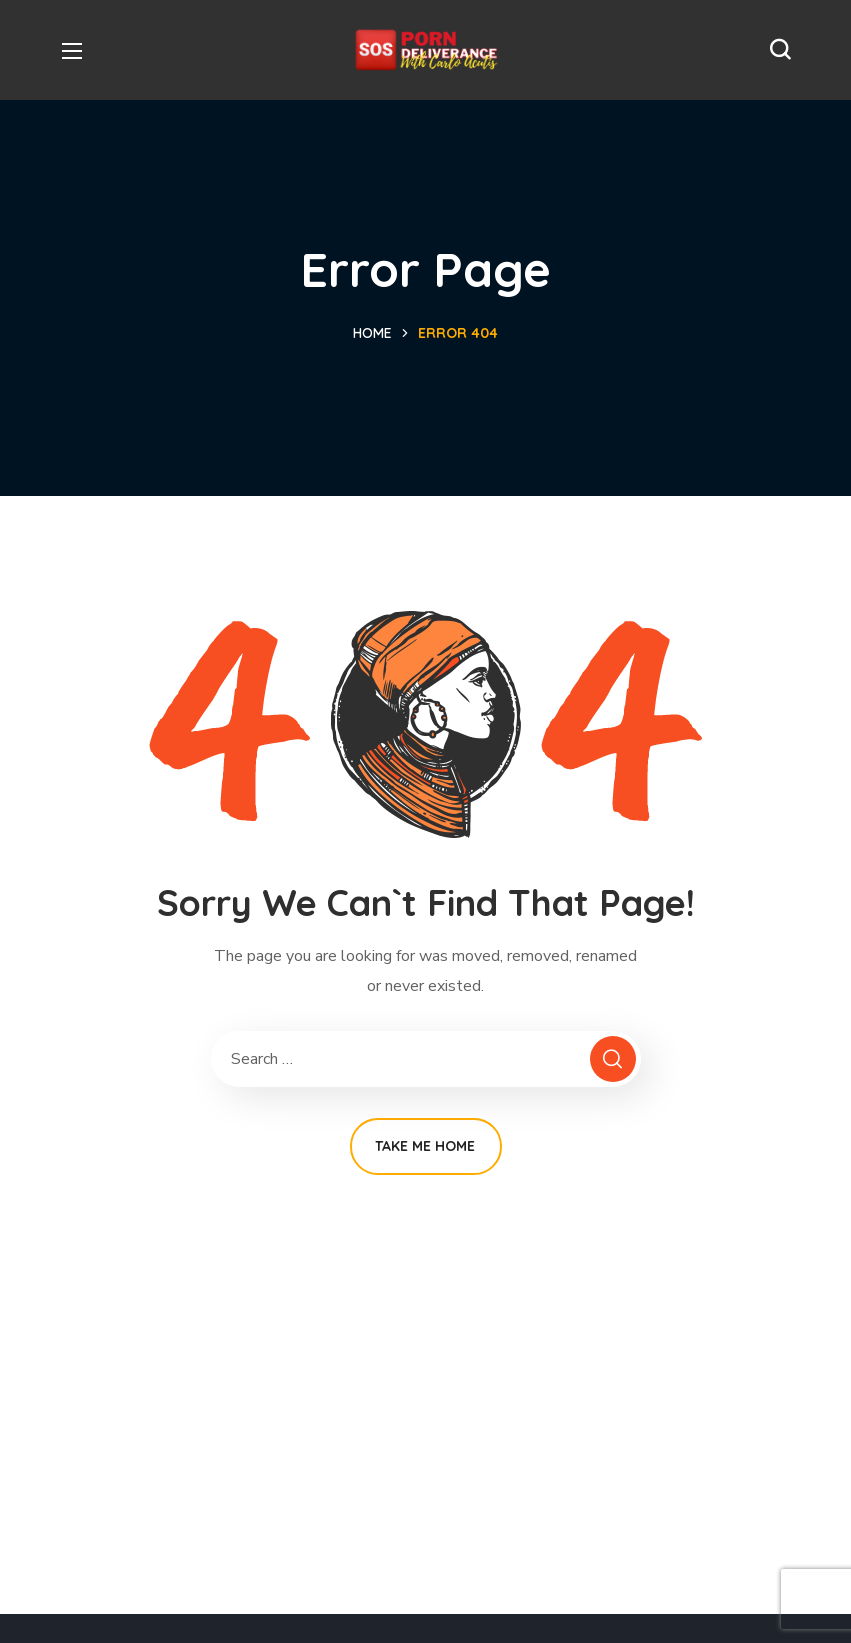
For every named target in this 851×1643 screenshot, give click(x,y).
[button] (780, 50)
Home (372, 333)
